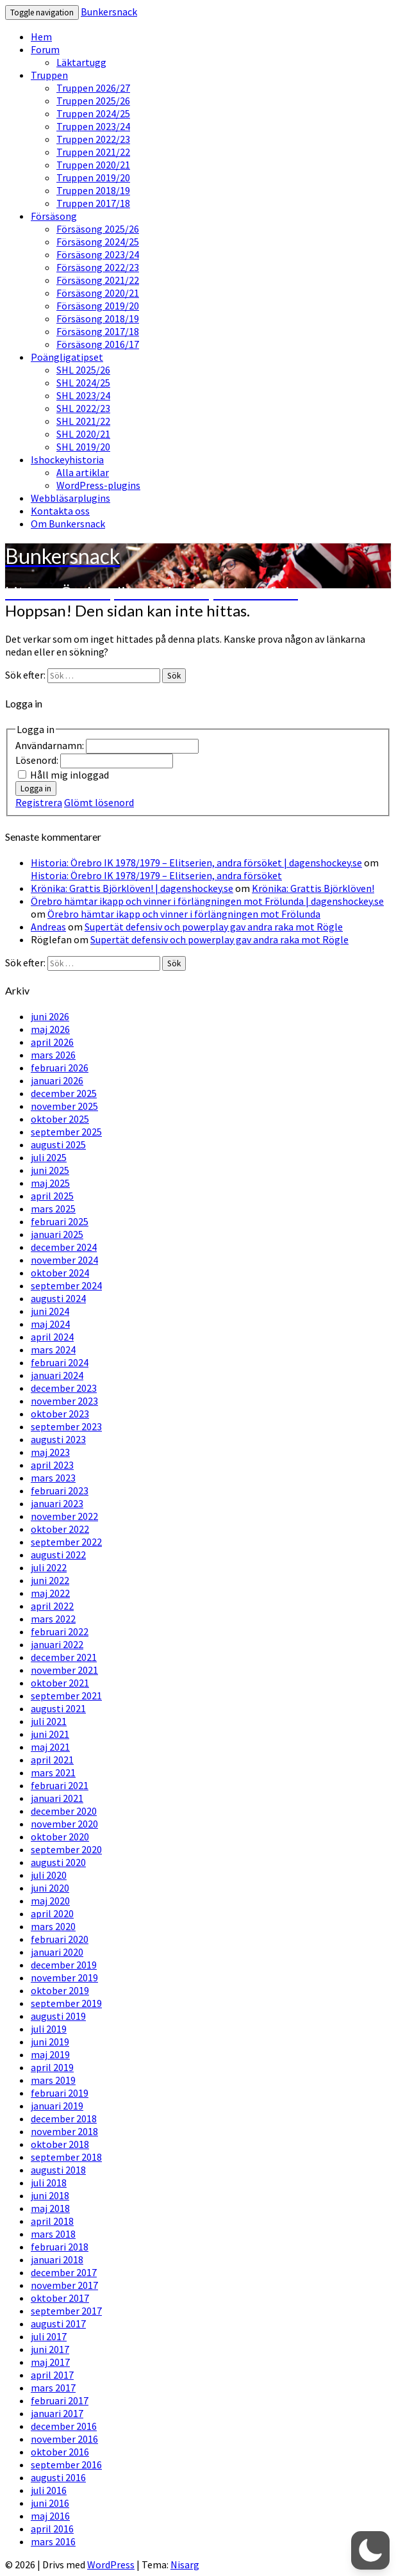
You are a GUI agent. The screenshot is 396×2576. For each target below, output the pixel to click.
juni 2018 (50, 2195)
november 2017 (64, 2285)
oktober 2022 (60, 1529)
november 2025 (64, 1106)
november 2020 (64, 1823)
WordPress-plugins (98, 485)
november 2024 (64, 1259)
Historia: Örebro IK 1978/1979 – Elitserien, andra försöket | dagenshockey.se (196, 862)
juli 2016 (49, 2490)
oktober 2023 (60, 1413)
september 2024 (66, 1285)
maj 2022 (50, 1593)
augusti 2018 (58, 2169)
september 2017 (66, 2310)
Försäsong (54, 216)
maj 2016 (50, 2515)
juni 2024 (50, 1311)
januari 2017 (57, 2413)
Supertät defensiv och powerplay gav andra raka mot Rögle (214, 926)
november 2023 (64, 1400)
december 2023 (64, 1388)
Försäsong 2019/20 (97, 305)
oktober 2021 (60, 1682)
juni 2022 (50, 1580)
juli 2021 (49, 1721)
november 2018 (64, 2131)
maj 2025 (50, 1183)
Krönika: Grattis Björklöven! (313, 888)
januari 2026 (57, 1080)
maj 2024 (50, 1323)
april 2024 (52, 1336)
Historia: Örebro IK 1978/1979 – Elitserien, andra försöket (156, 875)
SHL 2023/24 (83, 395)
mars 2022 (53, 1618)
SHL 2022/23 (83, 408)
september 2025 (66, 1131)
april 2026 (52, 1042)
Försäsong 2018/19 (97, 318)
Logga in (36, 788)
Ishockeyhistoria (67, 459)
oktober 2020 (60, 1836)
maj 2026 (50, 1029)
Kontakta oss (60, 510)
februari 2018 (59, 2246)
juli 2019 (49, 2028)
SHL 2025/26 (83, 369)
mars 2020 (53, 1926)
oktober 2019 (60, 1990)
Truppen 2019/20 (93, 177)
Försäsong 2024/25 (97, 241)
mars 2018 (53, 2233)
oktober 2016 (60, 2451)
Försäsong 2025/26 (97, 228)
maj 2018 (50, 2208)
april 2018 (52, 2221)
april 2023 (52, 1464)
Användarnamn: (50, 745)
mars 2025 (53, 1208)
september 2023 (66, 1426)
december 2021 (64, 1657)
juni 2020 (50, 1887)
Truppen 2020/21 (93, 164)
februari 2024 (59, 1362)
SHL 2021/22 (83, 421)
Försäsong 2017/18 (97, 331)
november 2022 (64, 1516)
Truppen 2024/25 (93, 113)
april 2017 (52, 2374)
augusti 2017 (58, 2323)
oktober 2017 (60, 2297)
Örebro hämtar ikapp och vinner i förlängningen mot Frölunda (183, 913)
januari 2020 (57, 1951)
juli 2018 (49, 2182)
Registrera (38, 802)
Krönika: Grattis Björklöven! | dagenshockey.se (132, 888)
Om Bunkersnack (68, 523)
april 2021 (52, 1759)
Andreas (48, 926)
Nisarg (184, 2564)
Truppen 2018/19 (93, 190)
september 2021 (66, 1695)
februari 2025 (59, 1221)
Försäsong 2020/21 (97, 292)
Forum (45, 49)
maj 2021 (50, 1746)
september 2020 (66, 1849)
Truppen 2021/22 (93, 151)
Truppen (49, 75)
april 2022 (52, 1605)
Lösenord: (37, 760)
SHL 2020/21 (83, 433)
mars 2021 (53, 1772)
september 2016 (66, 2464)
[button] (370, 2550)
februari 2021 (59, 1785)
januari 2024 (57, 1375)
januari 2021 (57, 1798)
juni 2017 (50, 2349)
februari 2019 (59, 2092)
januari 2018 (57, 2259)
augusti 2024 (58, 1298)
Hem (41, 36)
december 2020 (64, 1810)
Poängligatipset (67, 357)
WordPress (111, 2564)
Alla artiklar (82, 472)
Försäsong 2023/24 (97, 254)
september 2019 (66, 2003)
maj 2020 (50, 1900)
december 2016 (64, 2426)
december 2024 (64, 1247)
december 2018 (64, 2118)
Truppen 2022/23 (93, 139)
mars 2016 (53, 2541)
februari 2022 (59, 1631)
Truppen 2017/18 (93, 203)
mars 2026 (53, 1054)
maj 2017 (50, 2362)
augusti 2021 (58, 1708)
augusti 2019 (58, 2016)
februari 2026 (59, 1067)
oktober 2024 (60, 1272)
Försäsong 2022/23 (97, 267)
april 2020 (52, 1913)
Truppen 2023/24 (93, 126)
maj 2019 (50, 2054)
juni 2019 (50, 2041)
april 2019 (52, 2067)
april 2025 (52, 1195)
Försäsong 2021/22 (97, 280)
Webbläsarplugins (70, 497)
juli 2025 (49, 1157)
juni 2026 (50, 1016)
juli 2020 (49, 1875)
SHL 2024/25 (83, 382)
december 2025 (64, 1093)
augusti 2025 (58, 1144)
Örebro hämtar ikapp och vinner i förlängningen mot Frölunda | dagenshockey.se (207, 901)
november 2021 (64, 1670)
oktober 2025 (60, 1118)
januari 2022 (57, 1644)
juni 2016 (50, 2503)
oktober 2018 (60, 2144)
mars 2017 (53, 2387)
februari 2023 (59, 1490)
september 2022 (66, 1541)
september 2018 (66, 2157)
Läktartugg (81, 62)
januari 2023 (57, 1503)
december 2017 (64, 2272)
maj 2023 (50, 1452)
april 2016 (52, 2528)
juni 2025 (50, 1170)
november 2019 (64, 1977)
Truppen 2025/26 (93, 100)
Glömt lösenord (99, 802)
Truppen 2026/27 (93, 87)
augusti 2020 (58, 1862)
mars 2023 (53, 1477)
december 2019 (64, 1964)
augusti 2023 (58, 1439)
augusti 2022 (58, 1554)
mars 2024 (53, 1349)
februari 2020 (59, 1939)
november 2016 (64, 2438)
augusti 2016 (58, 2477)
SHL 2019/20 (83, 446)
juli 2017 (49, 2336)
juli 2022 (49, 1567)
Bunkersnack (109, 11)
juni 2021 (50, 1734)
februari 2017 (59, 2400)
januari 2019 (57, 2105)
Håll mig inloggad (69, 774)
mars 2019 (53, 2080)
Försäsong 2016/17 (97, 344)
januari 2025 (57, 1234)
